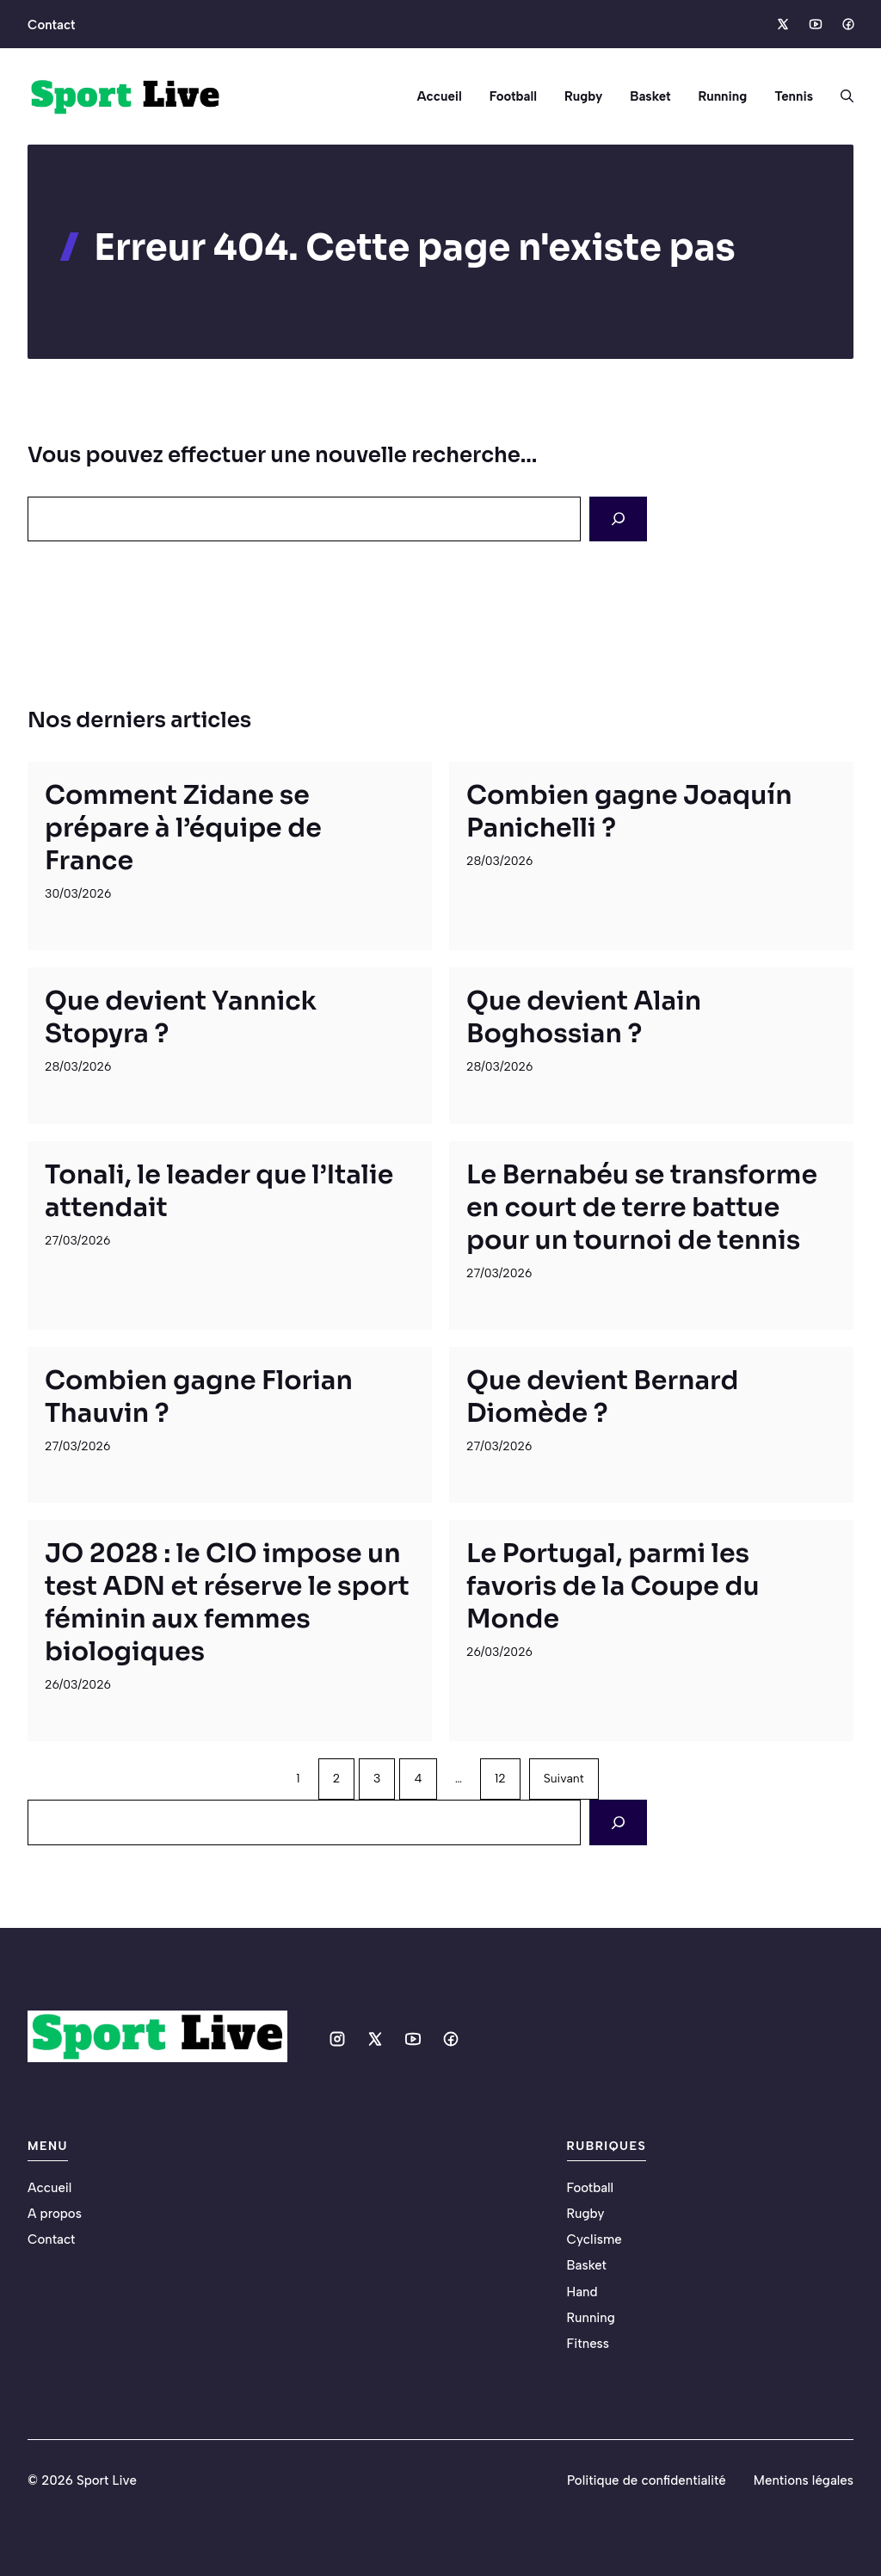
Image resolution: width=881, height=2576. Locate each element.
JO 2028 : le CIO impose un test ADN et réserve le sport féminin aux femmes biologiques (227, 1602)
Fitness (588, 2343)
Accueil (438, 96)
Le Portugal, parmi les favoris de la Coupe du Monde (613, 1586)
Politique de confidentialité (646, 2480)
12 (500, 1778)
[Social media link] (782, 24)
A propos (55, 2213)
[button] (840, 96)
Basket (650, 96)
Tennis (793, 96)
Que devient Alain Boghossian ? (583, 1017)
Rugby (583, 96)
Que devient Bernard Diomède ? (602, 1397)
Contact (51, 25)
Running (722, 96)
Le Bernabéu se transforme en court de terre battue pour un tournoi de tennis (641, 1207)
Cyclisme (594, 2239)
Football (513, 96)
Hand (582, 2292)
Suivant (564, 1778)
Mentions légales (803, 2480)
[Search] (618, 519)
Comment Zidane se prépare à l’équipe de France (183, 828)
